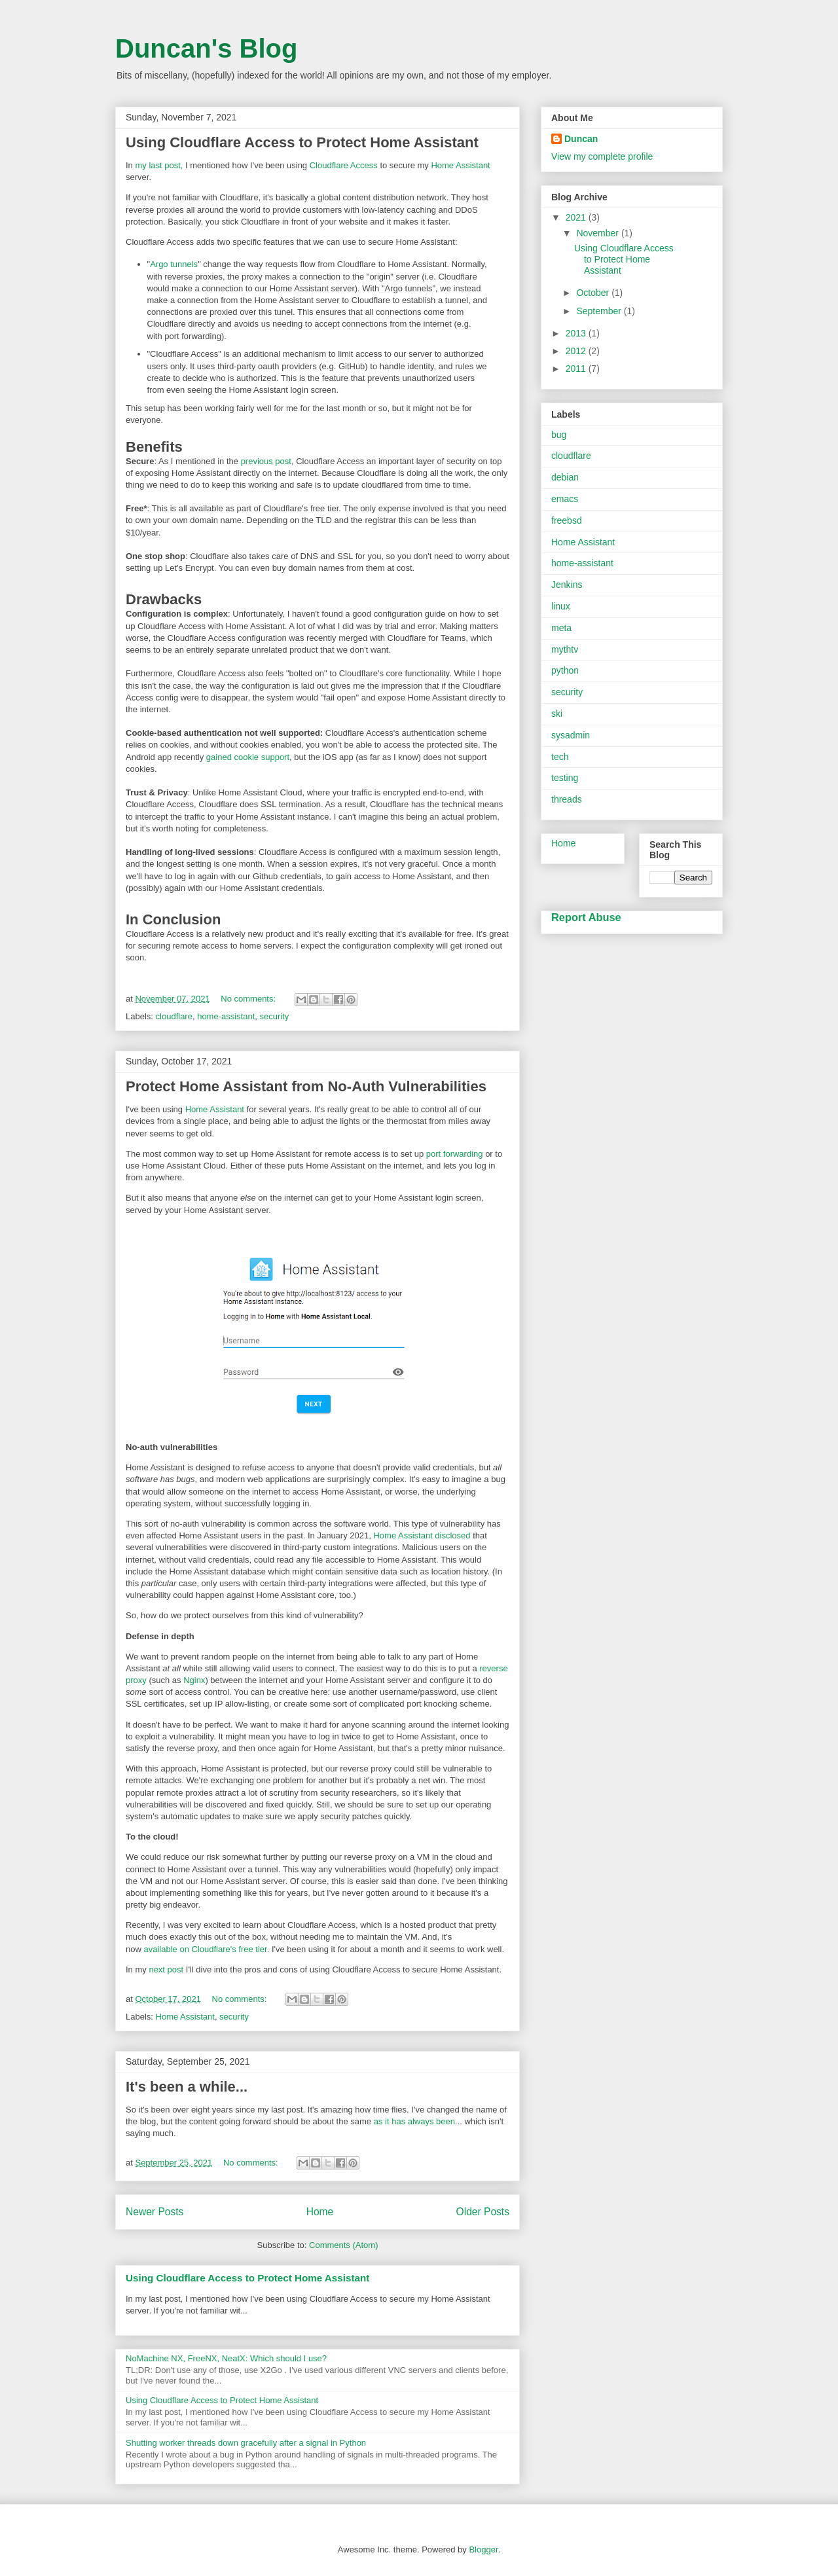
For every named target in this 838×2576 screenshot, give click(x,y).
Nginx (194, 1680)
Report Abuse (586, 917)
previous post (266, 461)
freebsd (566, 520)
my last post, (159, 165)
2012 (577, 351)
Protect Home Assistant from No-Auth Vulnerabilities (306, 1086)
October (593, 292)
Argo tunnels (174, 264)
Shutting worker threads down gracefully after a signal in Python (246, 2443)
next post (166, 1969)
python (565, 670)
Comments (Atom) (343, 2245)
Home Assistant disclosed (421, 1535)
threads (566, 799)
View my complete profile (602, 156)
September (599, 311)
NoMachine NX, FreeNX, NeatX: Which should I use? (226, 2358)
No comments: (249, 999)
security (274, 1016)
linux (560, 606)
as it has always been (414, 2121)
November (598, 233)
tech (559, 757)
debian (565, 477)
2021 (577, 217)
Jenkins (566, 584)
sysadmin (570, 735)
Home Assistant (460, 165)
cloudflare (174, 1016)
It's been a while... (186, 2086)
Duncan (581, 139)
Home (320, 2211)
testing (564, 777)
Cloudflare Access (344, 165)
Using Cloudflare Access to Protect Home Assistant (302, 142)
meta (561, 628)
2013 (577, 333)
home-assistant (226, 1016)
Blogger (483, 2549)
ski (556, 713)
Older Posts (482, 2211)
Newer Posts (154, 2211)
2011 (577, 368)
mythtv (564, 649)
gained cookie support (247, 757)
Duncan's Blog (206, 48)
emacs (564, 499)
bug (558, 434)
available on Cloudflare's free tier (204, 1949)
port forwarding (454, 1154)
